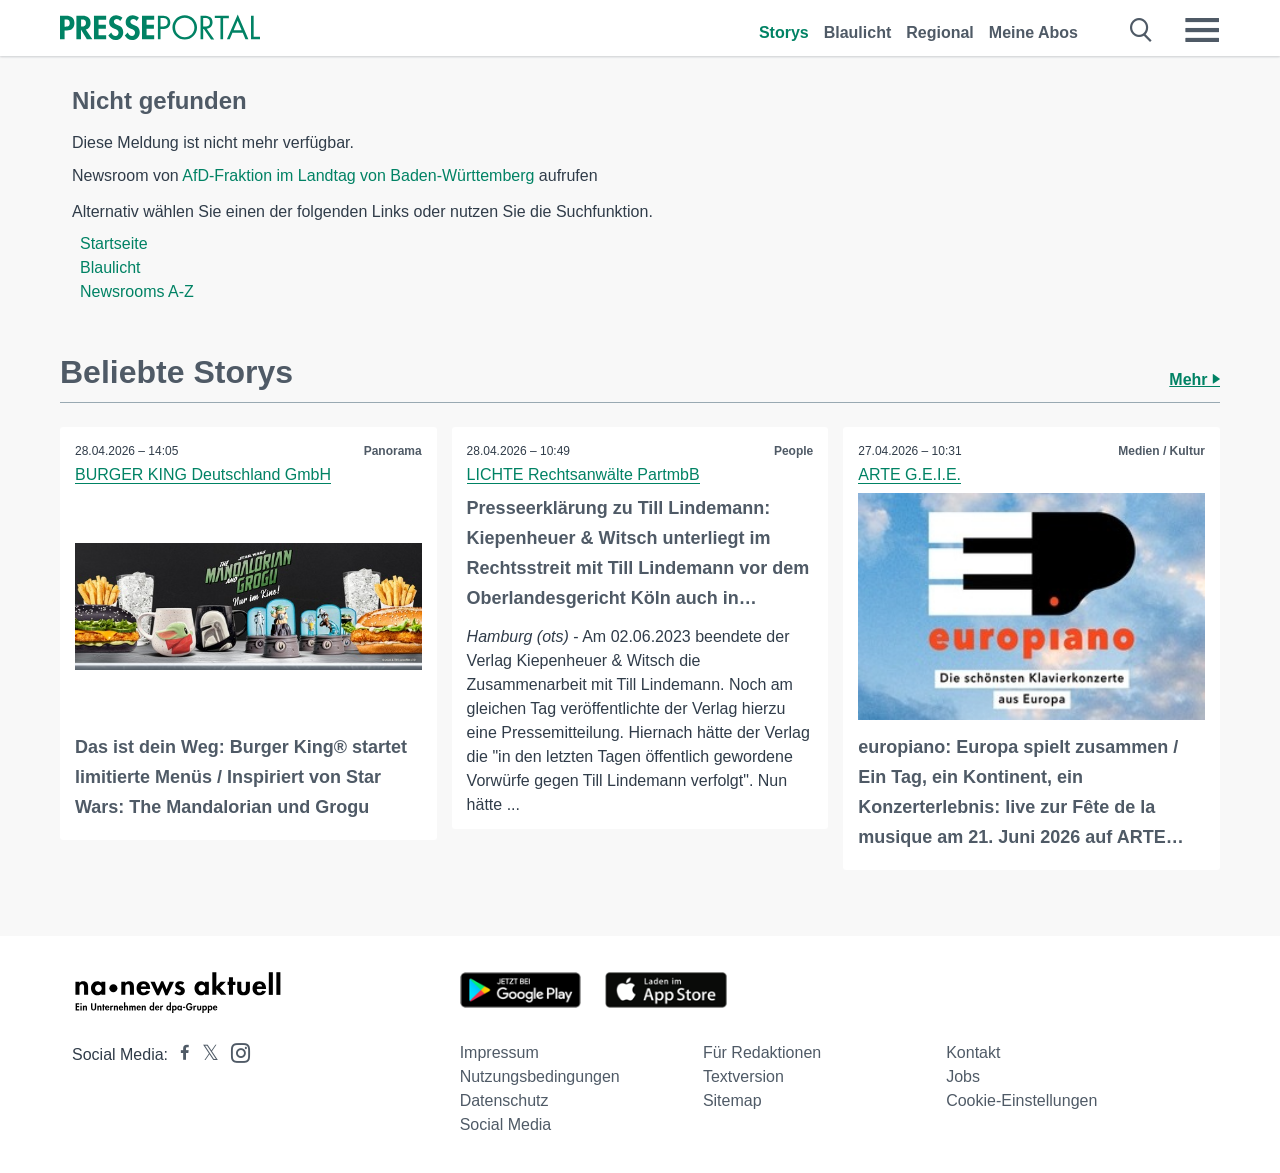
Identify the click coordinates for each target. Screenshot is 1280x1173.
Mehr (1194, 379)
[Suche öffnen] (1141, 30)
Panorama (393, 451)
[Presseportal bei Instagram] (234, 1051)
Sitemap (732, 1100)
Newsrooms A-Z (137, 291)
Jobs (963, 1076)
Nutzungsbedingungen (540, 1076)
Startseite (114, 243)
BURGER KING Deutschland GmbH (203, 474)
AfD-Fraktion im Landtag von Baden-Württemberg (358, 175)
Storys (784, 32)
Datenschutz (504, 1100)
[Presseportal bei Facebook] (179, 1054)
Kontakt (973, 1052)
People (793, 451)
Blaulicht (858, 32)
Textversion (743, 1076)
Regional (940, 32)
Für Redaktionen (762, 1052)
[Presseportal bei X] (204, 1054)
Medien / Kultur (1161, 451)
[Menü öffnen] (1202, 30)
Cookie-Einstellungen (1021, 1100)
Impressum (499, 1052)
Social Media (506, 1124)
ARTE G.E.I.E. (909, 474)
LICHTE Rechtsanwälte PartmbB (583, 474)
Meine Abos (1033, 32)
